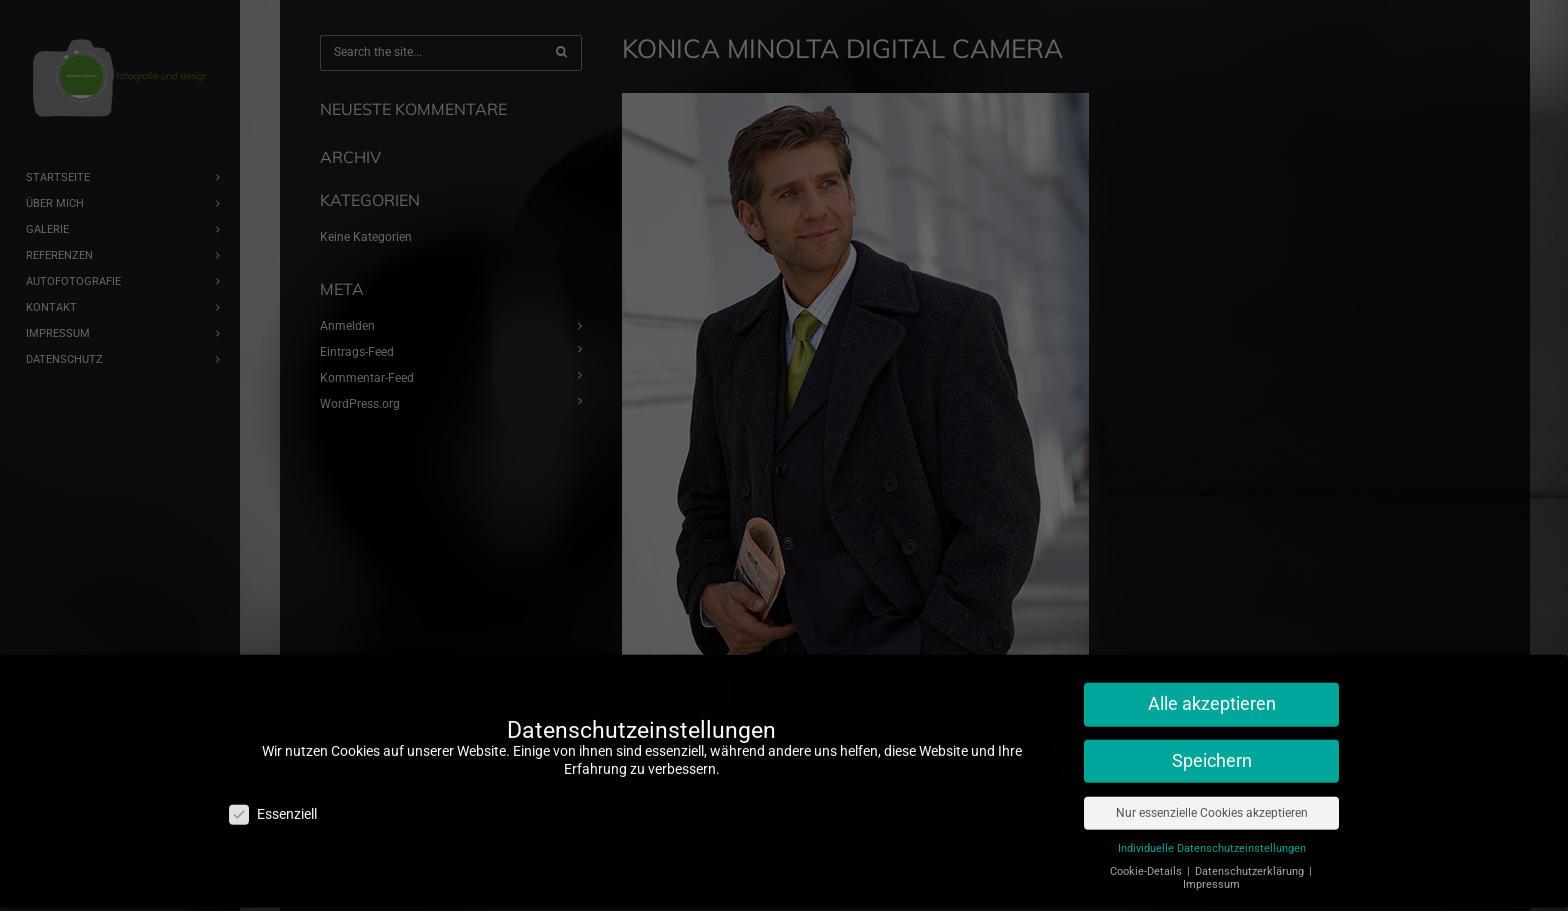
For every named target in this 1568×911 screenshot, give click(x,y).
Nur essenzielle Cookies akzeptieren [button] (1212, 794)
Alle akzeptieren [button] (1212, 686)
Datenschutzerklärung (1251, 852)
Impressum (1211, 866)
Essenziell (273, 795)
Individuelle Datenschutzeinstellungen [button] (1212, 829)
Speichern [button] (1212, 743)
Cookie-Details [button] (1147, 852)
